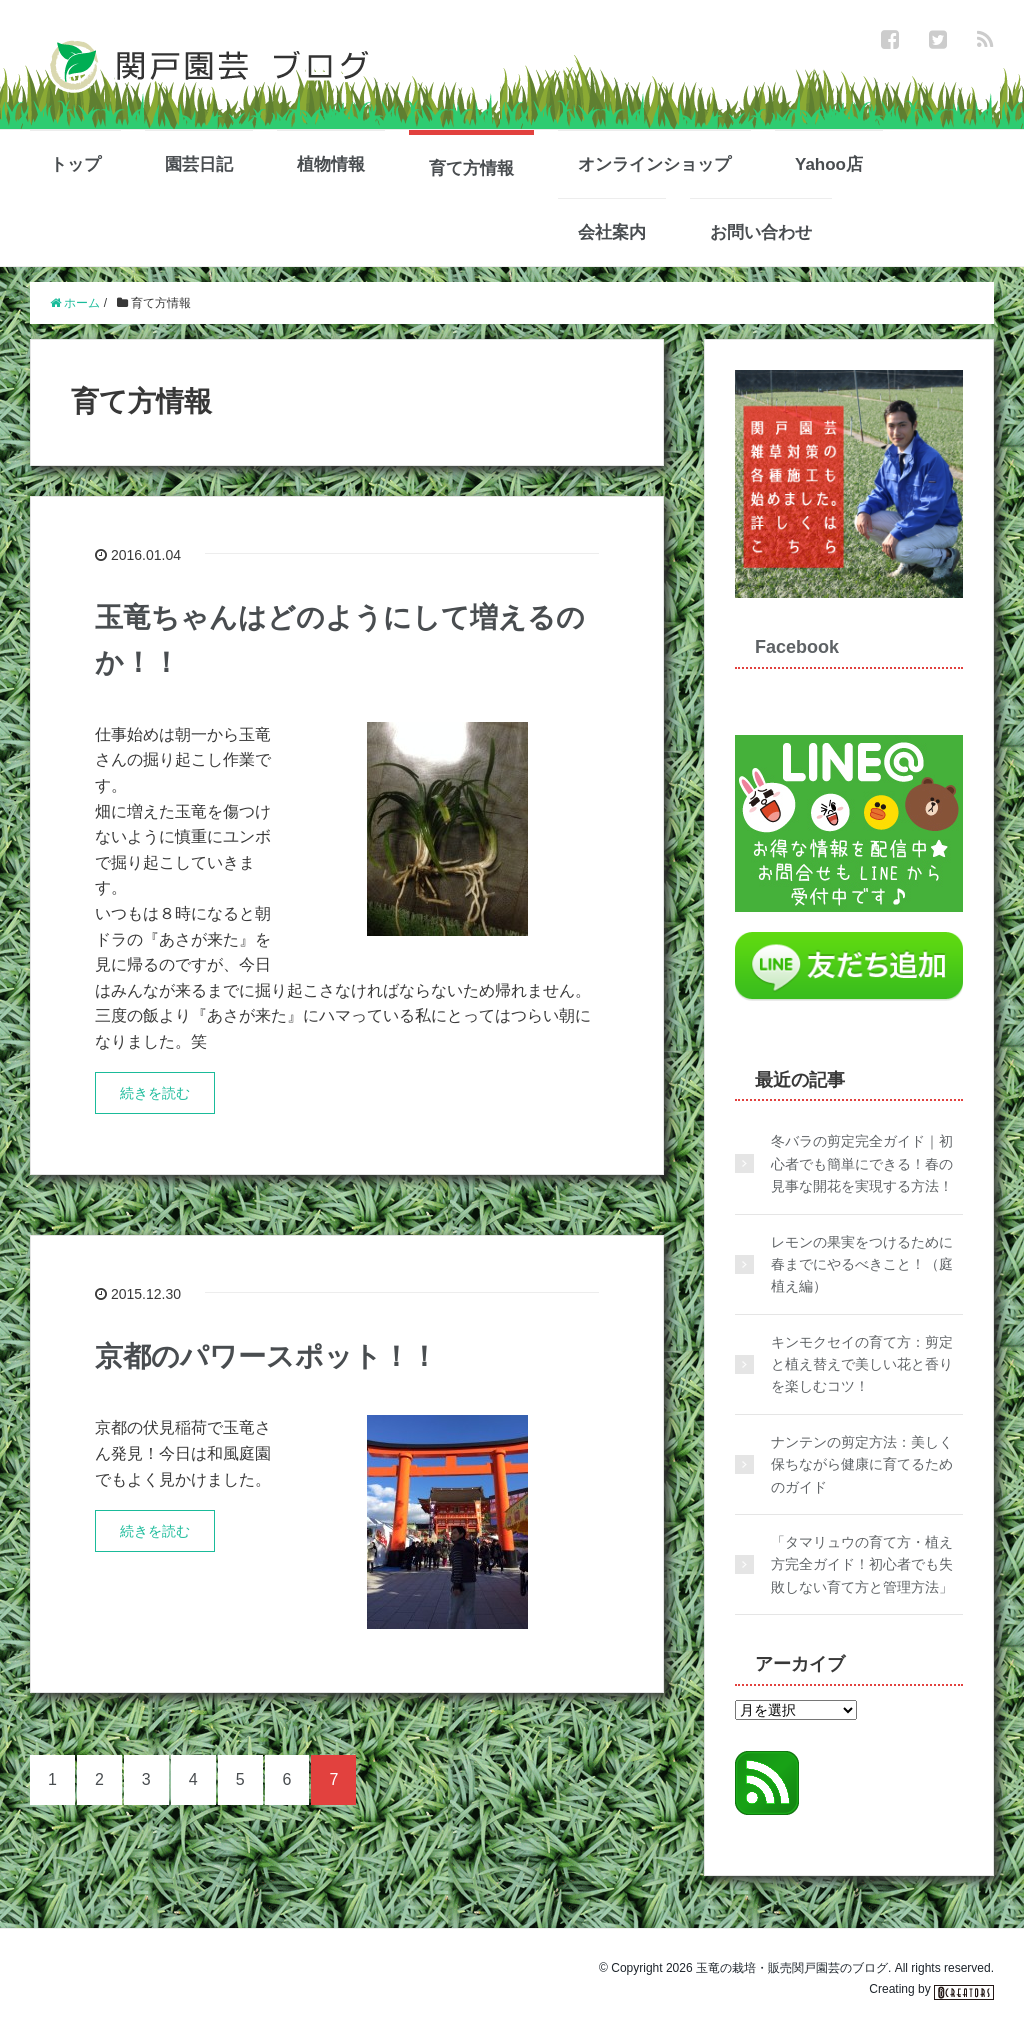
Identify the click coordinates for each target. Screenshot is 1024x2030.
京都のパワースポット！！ (266, 1356)
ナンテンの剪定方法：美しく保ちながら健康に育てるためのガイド (862, 1464)
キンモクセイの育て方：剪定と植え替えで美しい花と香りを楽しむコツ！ (862, 1364)
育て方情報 (471, 168)
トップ (75, 164)
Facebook (797, 647)
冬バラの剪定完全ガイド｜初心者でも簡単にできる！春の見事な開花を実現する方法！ (862, 1163)
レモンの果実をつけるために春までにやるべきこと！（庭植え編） (862, 1264)
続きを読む (155, 1093)
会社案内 (612, 232)
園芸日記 (199, 164)
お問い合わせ (761, 232)
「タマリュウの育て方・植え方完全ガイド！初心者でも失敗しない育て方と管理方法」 (862, 1564)
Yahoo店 (829, 164)
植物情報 (331, 164)
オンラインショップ (654, 164)
